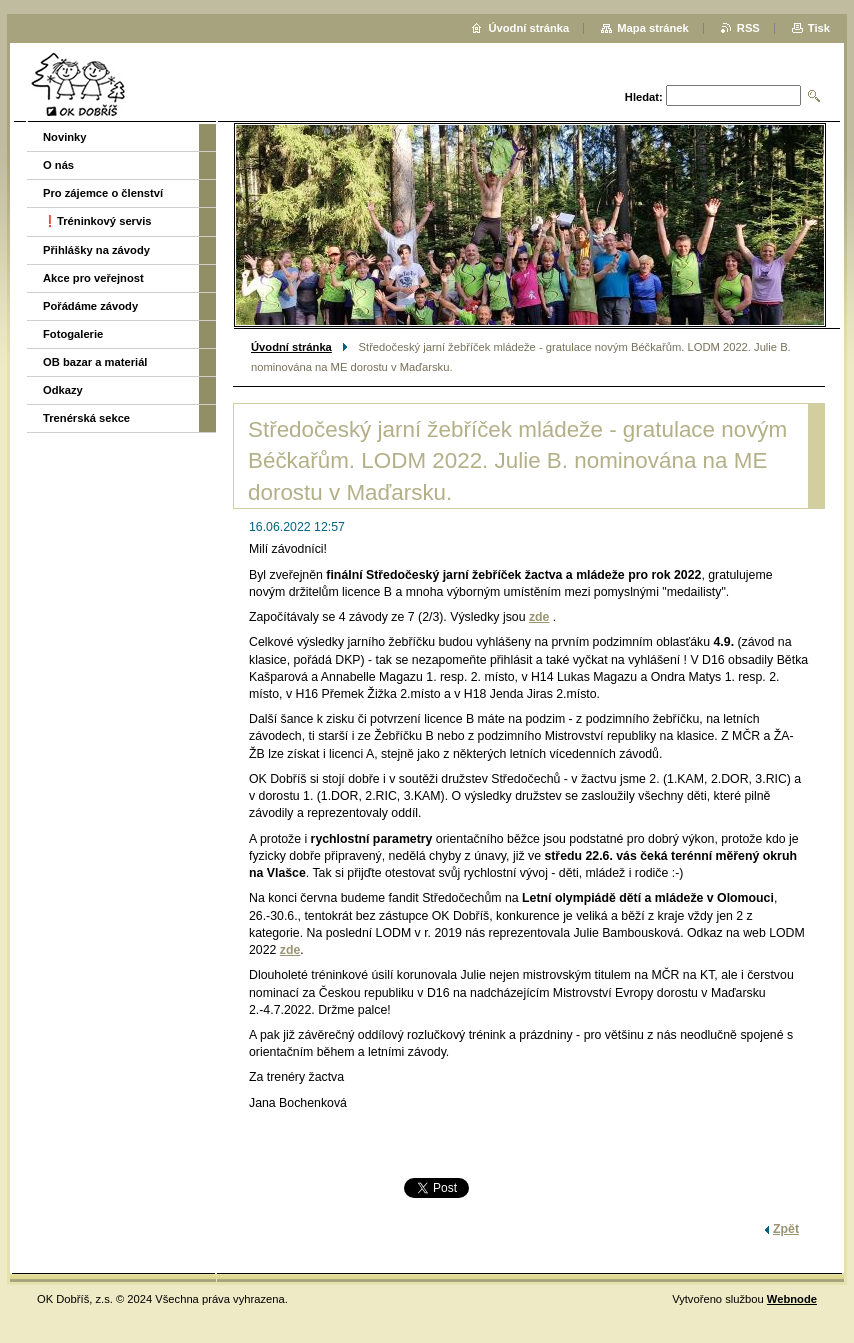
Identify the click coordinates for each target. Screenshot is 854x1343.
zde (539, 617)
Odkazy (63, 390)
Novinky (65, 137)
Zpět (786, 1229)
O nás (58, 165)
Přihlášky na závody (96, 250)
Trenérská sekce (86, 418)
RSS (748, 28)
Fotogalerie (73, 334)
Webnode (792, 1299)
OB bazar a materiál (95, 362)
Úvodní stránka (291, 347)
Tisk (819, 28)
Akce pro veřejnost (93, 278)
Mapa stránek (653, 28)
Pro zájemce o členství (103, 193)
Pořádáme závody (90, 306)
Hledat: (644, 97)
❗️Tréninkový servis (97, 221)
